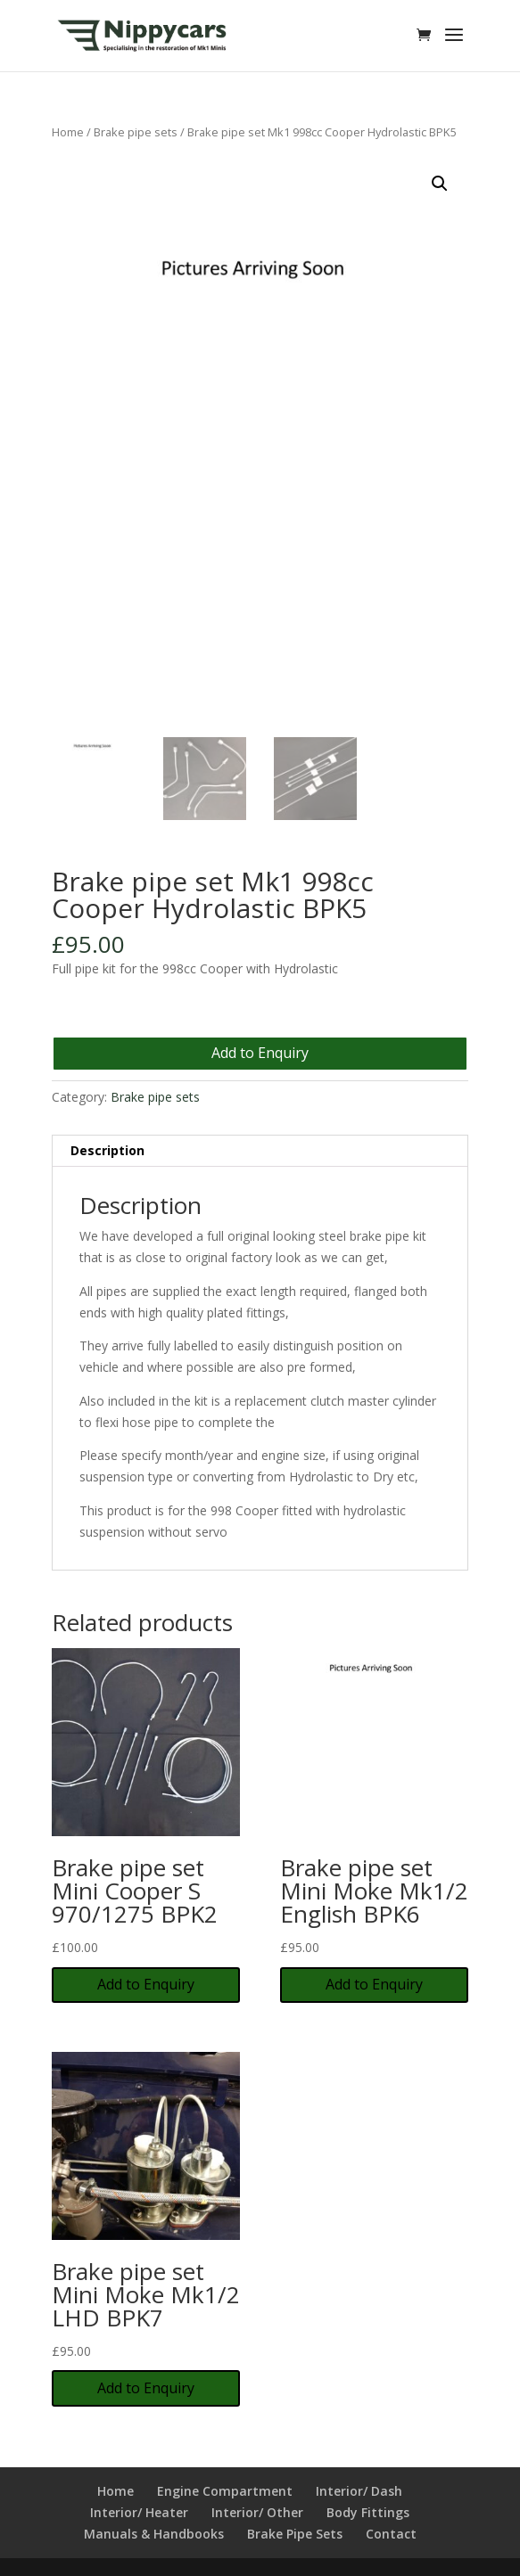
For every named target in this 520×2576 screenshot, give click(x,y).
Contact (391, 2533)
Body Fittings (367, 2512)
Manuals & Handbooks (154, 2533)
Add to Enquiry (260, 1052)
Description (107, 1150)
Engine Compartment (225, 2490)
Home (68, 132)
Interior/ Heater (139, 2512)
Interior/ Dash (359, 2490)
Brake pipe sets (135, 132)
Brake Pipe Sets (295, 2533)
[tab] (259, 1151)
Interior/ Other (257, 2512)
